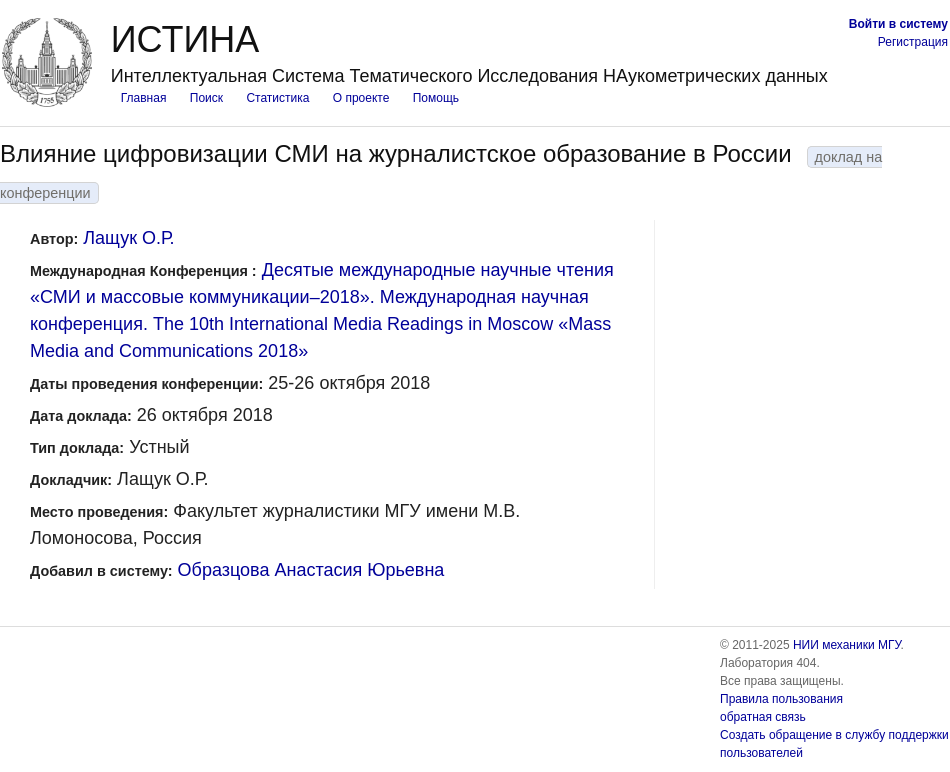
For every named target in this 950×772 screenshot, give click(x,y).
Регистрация (913, 42)
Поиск (206, 98)
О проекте (361, 98)
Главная (144, 98)
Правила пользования (781, 699)
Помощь (436, 98)
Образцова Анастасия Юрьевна (311, 570)
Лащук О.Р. (128, 238)
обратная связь (763, 717)
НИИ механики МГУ (847, 645)
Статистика (277, 98)
